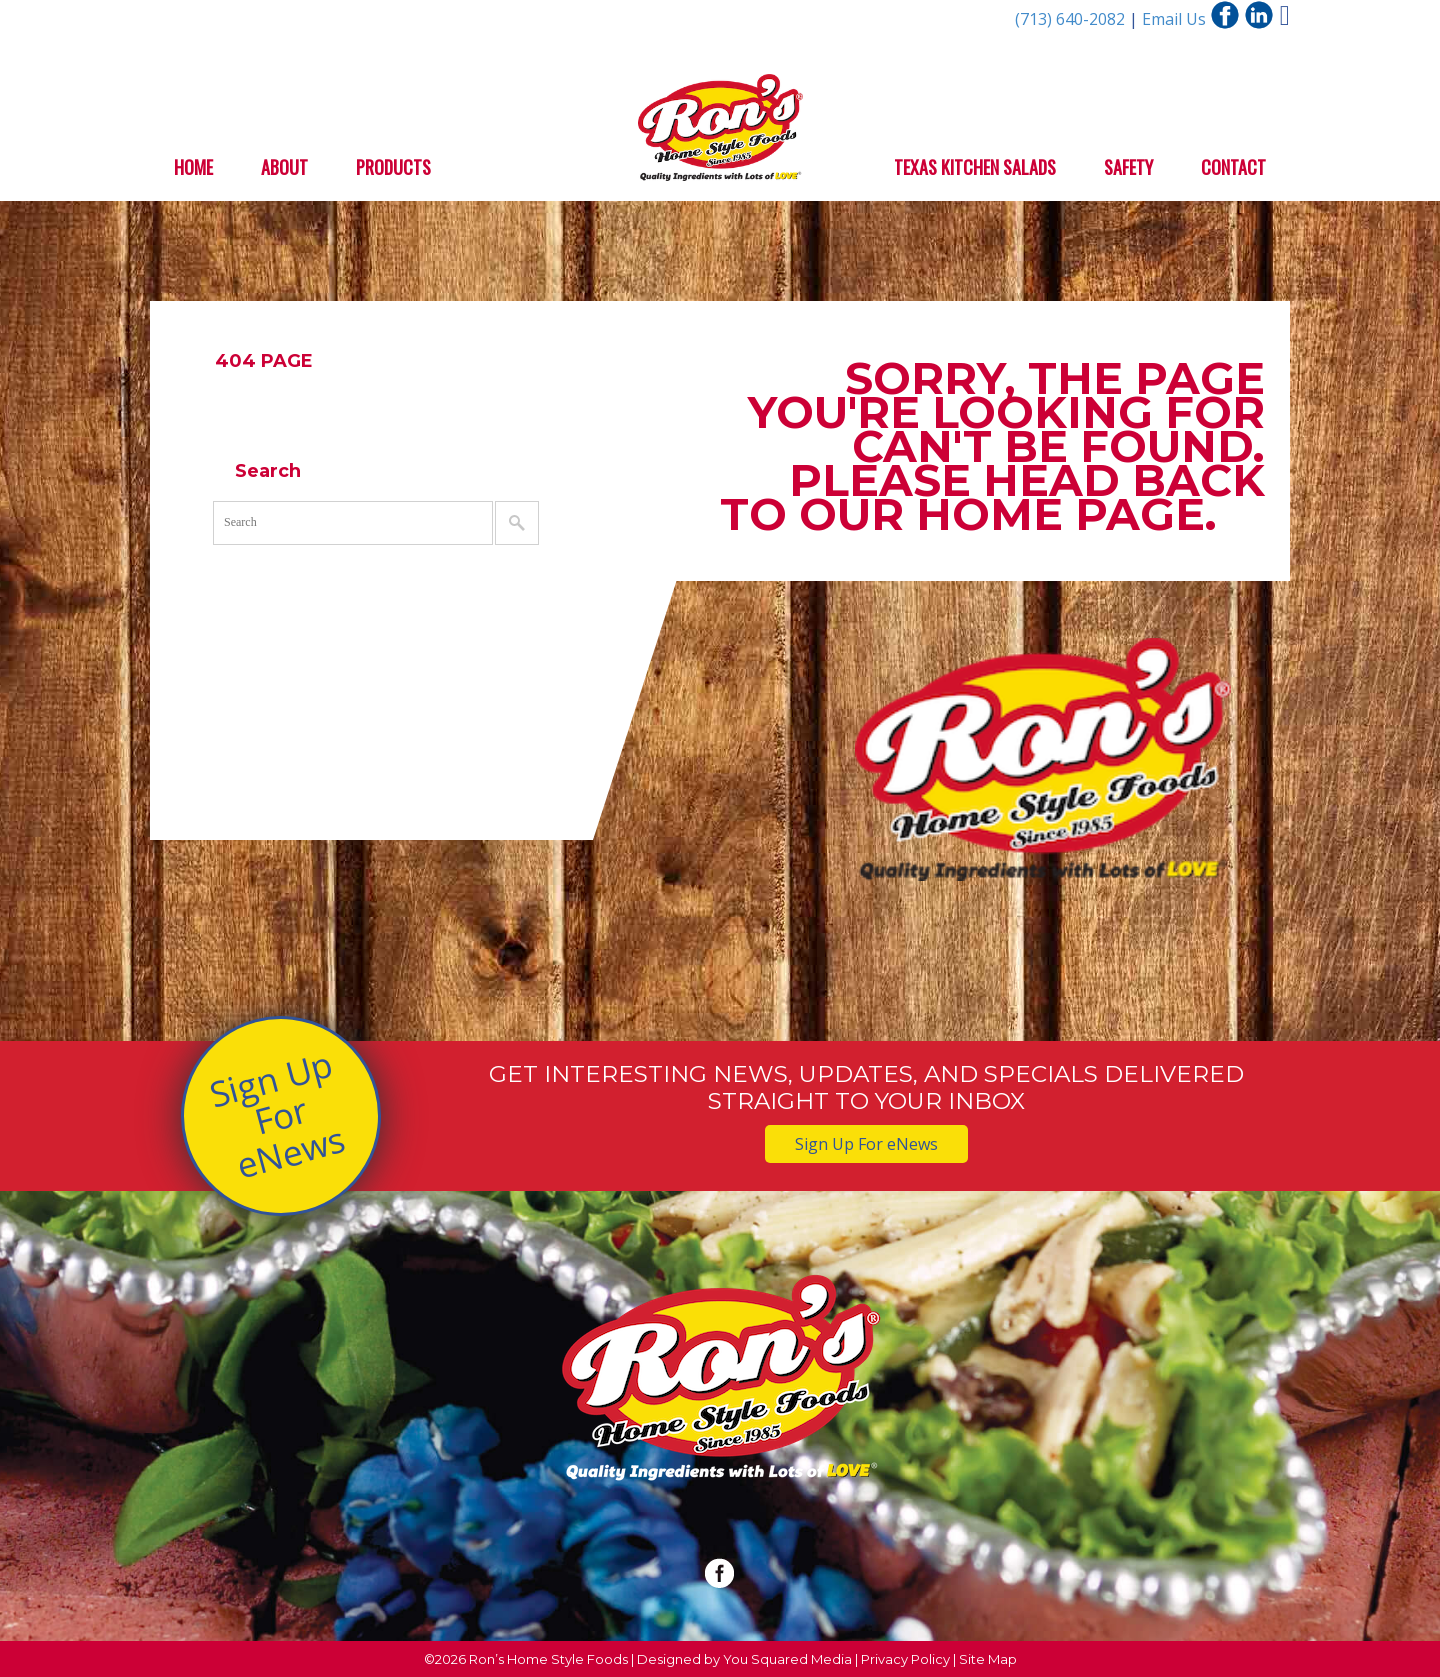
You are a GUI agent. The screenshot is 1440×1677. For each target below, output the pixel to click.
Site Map (988, 1659)
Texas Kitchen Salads (975, 167)
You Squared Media (787, 1659)
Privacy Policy (905, 1659)
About (284, 167)
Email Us (1174, 19)
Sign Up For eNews (277, 1114)
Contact (1233, 167)
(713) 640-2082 (1072, 19)
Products (393, 167)
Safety (1128, 167)
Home (193, 167)
